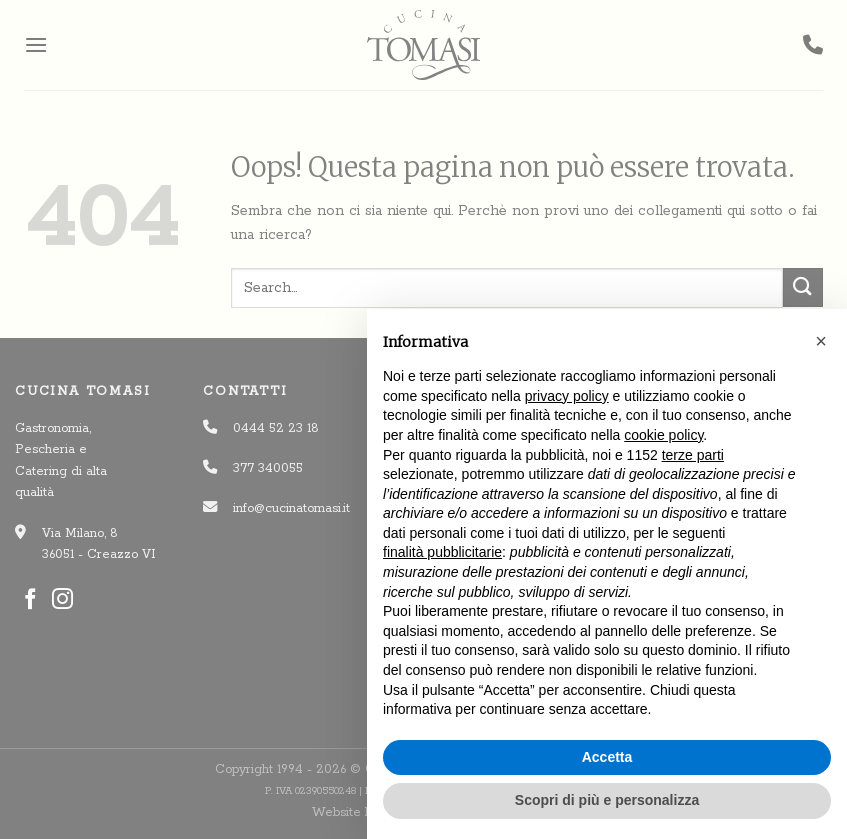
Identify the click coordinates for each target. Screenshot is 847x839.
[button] (821, 341)
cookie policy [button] (663, 435)
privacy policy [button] (567, 396)
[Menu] (36, 44)
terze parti (693, 455)
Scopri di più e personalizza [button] (607, 800)
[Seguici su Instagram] (62, 600)
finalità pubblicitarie (442, 552)
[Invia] (803, 287)
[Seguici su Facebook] (30, 600)
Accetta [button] (607, 757)
